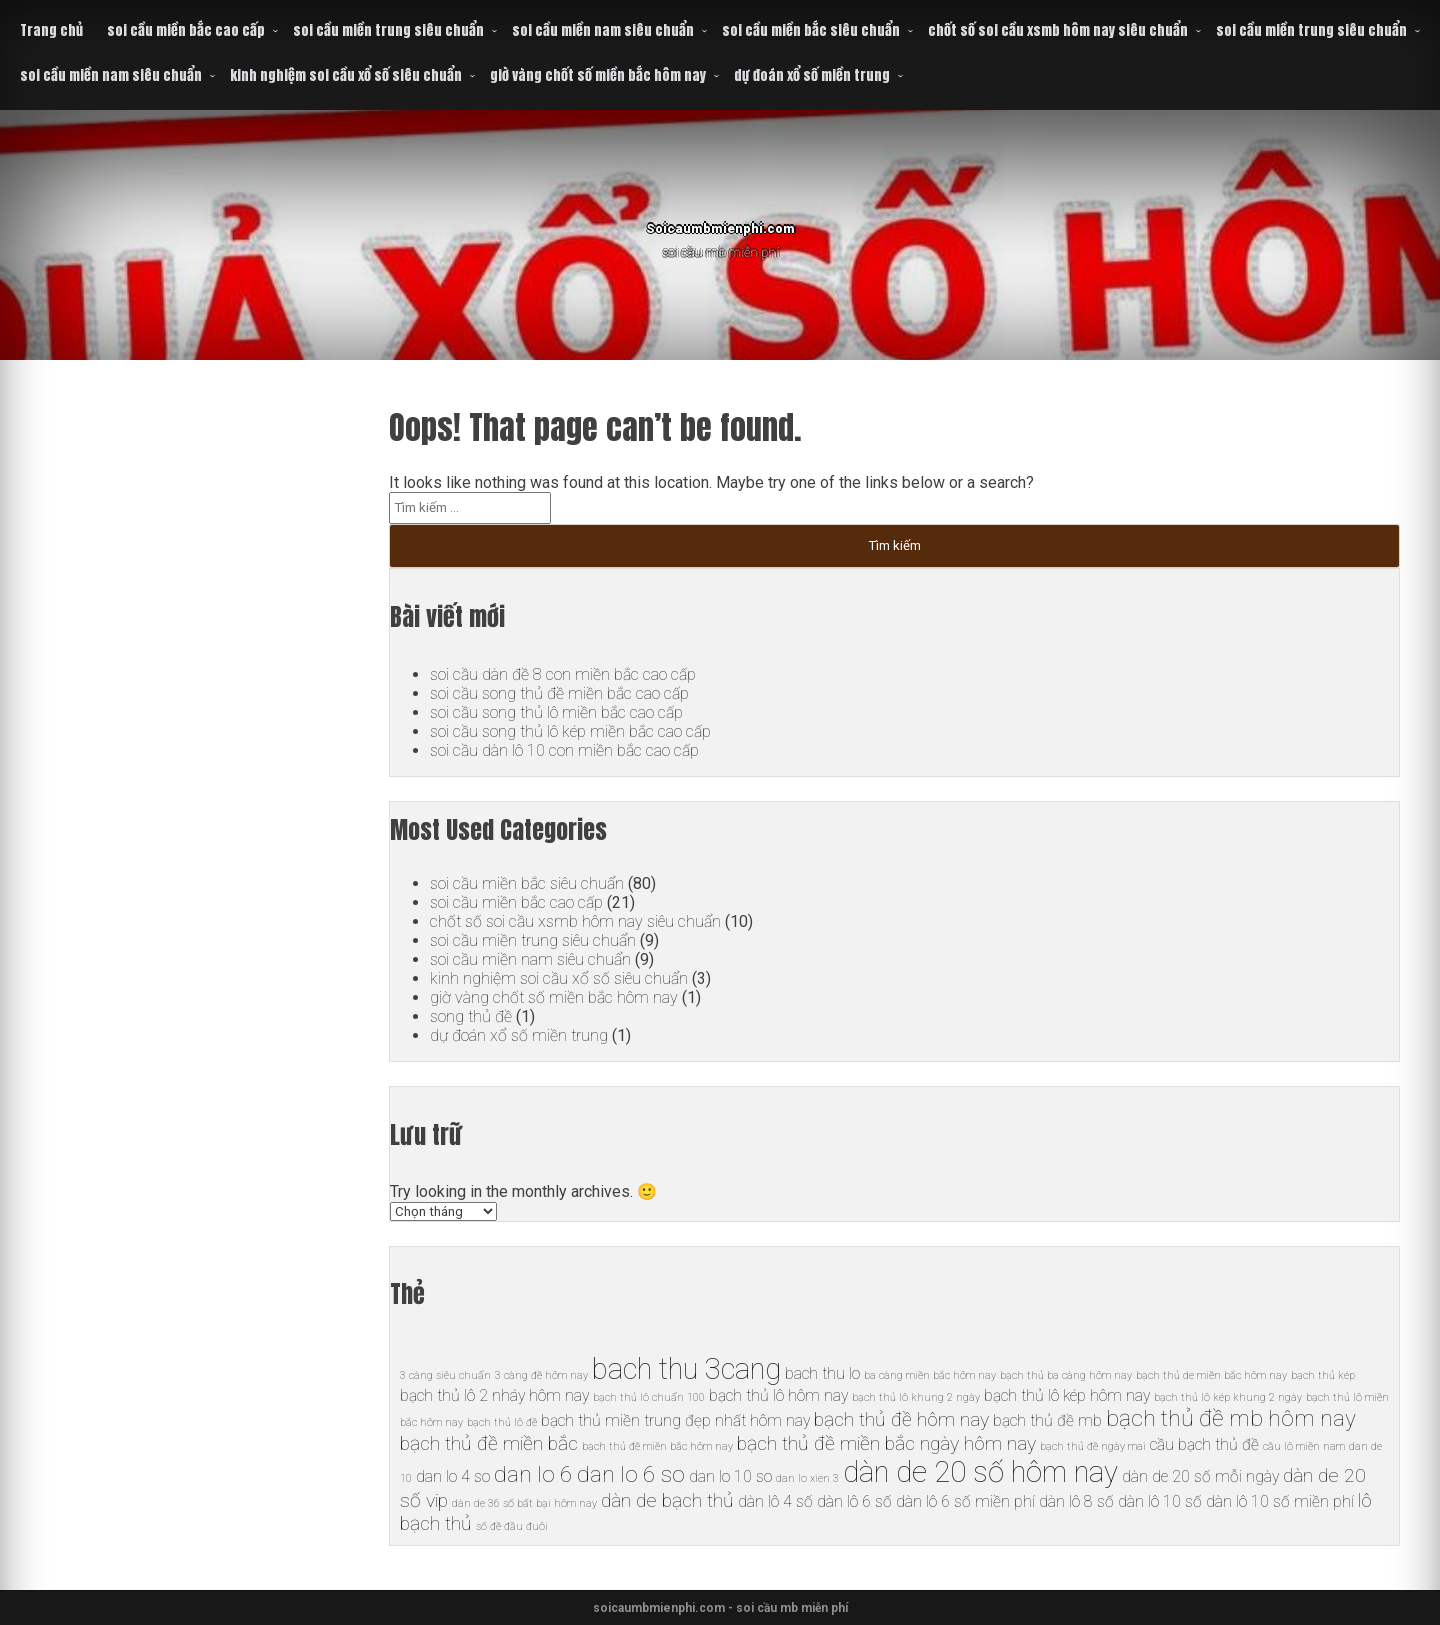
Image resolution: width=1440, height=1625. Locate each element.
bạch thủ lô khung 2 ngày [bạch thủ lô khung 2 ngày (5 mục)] (916, 1397)
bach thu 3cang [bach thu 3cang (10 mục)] (686, 1369)
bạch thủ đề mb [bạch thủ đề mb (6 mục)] (1047, 1420)
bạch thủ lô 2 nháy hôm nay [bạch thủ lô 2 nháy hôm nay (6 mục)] (494, 1395)
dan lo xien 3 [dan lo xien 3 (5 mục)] (807, 1478)
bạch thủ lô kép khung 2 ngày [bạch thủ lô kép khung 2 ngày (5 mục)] (1228, 1397)
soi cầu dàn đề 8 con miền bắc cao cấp (563, 674)
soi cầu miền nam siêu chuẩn (603, 30)
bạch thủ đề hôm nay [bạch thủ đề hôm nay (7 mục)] (901, 1419)
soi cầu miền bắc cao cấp (186, 30)
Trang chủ (51, 30)
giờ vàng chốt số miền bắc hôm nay (598, 75)
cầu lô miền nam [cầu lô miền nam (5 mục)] (1304, 1446)
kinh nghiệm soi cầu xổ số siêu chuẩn (346, 75)
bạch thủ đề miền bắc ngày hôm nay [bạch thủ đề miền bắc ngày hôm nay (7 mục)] (886, 1443)
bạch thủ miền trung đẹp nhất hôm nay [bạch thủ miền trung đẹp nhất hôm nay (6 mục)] (675, 1420)
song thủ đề (471, 1016)
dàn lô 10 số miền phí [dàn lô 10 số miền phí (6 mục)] (1280, 1501)
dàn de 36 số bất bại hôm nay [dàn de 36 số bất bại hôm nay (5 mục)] (524, 1503)
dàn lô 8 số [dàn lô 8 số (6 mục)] (1076, 1501)
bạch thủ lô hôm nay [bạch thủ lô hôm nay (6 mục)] (778, 1395)
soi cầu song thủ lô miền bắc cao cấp (556, 712)
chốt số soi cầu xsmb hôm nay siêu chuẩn (1058, 30)
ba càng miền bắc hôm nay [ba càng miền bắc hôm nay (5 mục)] (930, 1375)
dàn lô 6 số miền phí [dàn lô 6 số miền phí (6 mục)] (965, 1501)
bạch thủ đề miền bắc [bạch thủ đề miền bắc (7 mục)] (489, 1443)
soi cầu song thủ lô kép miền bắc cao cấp (570, 731)
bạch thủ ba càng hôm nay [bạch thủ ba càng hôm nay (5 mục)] (1066, 1375)
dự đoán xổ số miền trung (812, 75)
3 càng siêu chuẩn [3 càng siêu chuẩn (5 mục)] (445, 1375)
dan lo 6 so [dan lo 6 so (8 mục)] (631, 1474)
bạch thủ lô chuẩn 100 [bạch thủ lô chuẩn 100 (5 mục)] (649, 1397)
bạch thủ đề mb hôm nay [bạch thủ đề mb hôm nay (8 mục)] (1231, 1418)
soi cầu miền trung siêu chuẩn (388, 30)
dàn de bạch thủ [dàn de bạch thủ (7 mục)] (667, 1500)
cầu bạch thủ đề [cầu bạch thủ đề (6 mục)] (1204, 1444)
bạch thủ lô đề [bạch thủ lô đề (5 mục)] (502, 1422)
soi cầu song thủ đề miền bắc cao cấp (559, 693)
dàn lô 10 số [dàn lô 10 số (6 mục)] (1160, 1501)
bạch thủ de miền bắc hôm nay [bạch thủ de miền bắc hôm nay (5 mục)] (1211, 1375)
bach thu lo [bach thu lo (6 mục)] (822, 1373)
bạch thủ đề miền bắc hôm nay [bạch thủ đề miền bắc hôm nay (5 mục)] (657, 1446)
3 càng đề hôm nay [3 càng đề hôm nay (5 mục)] (541, 1375)
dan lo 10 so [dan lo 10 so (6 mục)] (730, 1476)
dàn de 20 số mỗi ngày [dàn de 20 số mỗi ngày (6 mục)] (1200, 1476)
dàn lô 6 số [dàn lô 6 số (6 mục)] (854, 1501)
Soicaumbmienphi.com (720, 219)
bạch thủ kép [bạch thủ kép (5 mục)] (1323, 1375)
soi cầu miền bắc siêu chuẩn (811, 30)
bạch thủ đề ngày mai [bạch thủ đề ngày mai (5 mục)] (1093, 1446)
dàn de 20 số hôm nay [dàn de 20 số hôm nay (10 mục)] (980, 1472)
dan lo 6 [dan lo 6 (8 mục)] (533, 1474)
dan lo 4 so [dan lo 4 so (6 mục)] (453, 1476)
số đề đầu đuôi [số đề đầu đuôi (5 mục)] (512, 1526)
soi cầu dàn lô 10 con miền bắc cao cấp (564, 750)
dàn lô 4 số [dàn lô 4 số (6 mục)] (775, 1501)
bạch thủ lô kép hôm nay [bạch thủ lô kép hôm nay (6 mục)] (1067, 1395)
